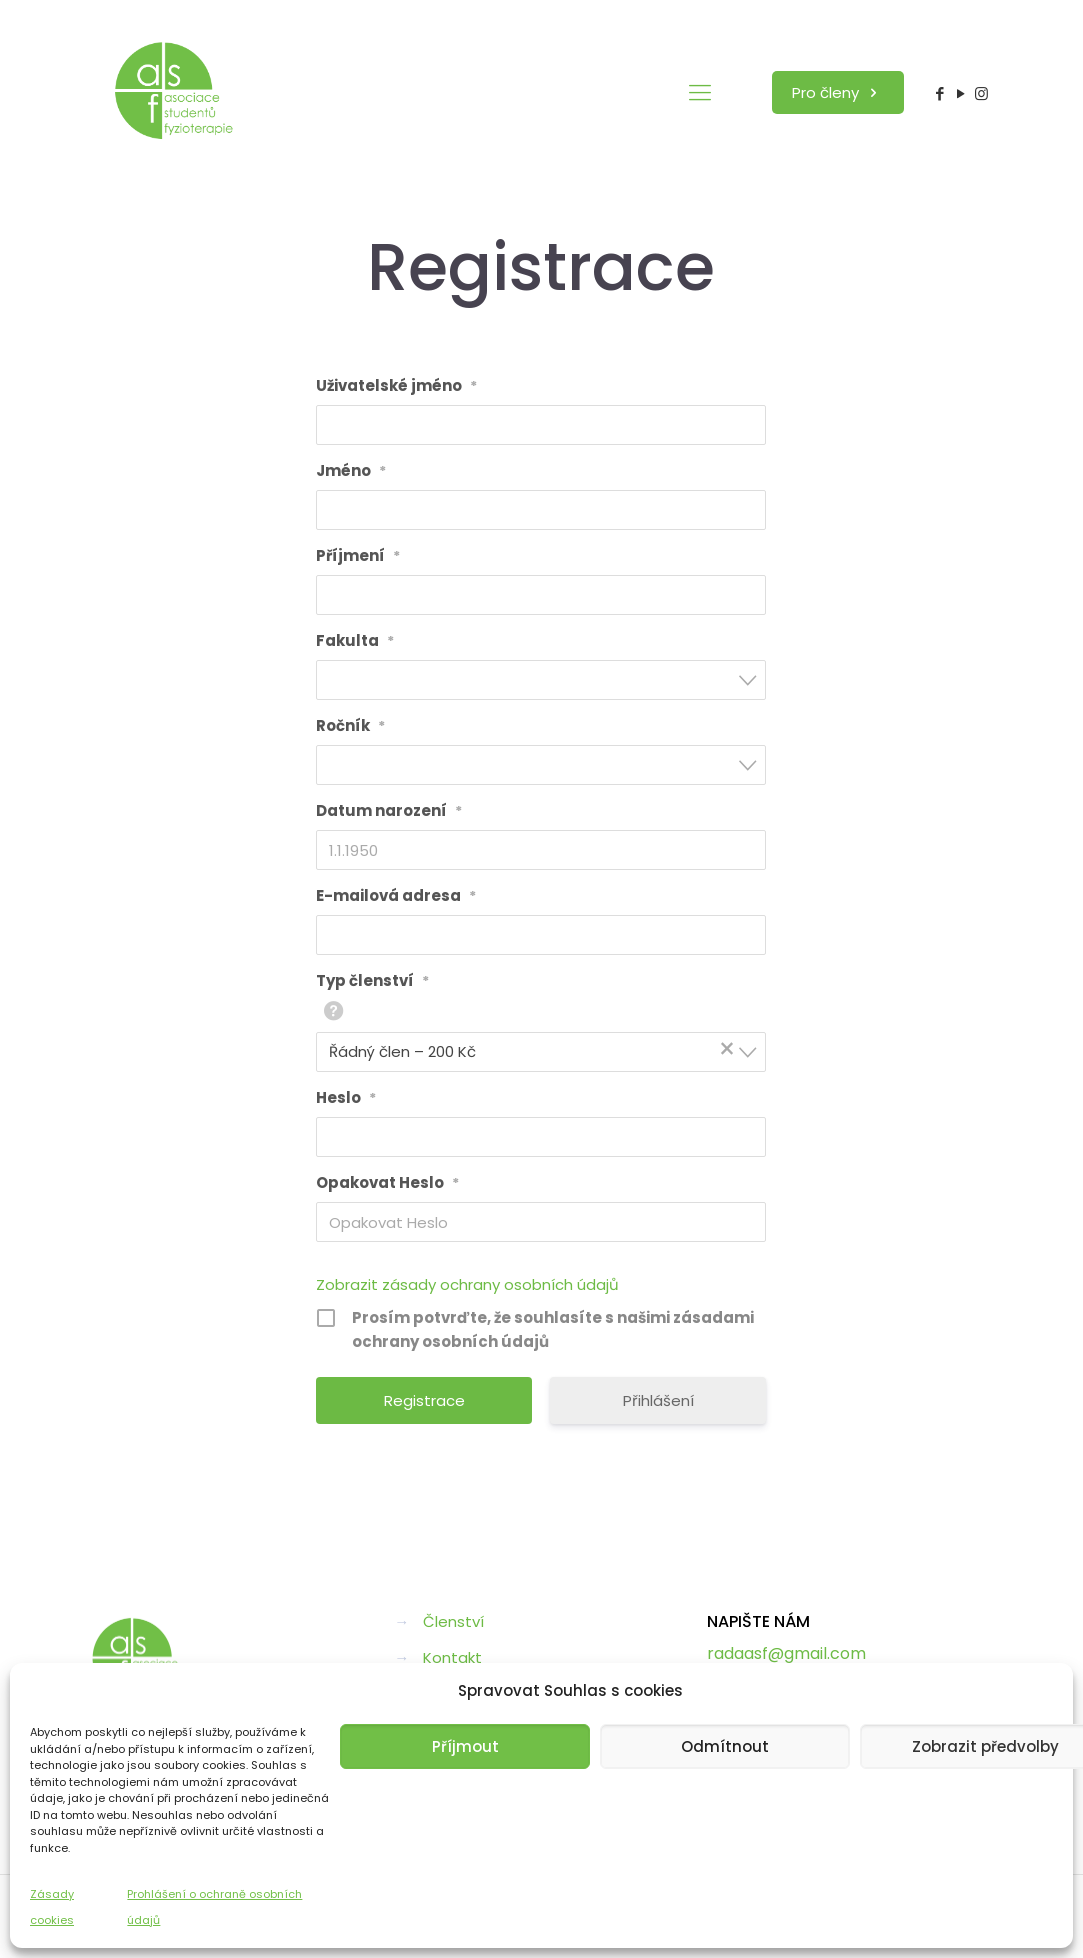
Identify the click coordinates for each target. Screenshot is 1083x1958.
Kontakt (452, 1657)
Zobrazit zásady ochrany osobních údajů (467, 1284)
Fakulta (355, 641)
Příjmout (465, 1746)
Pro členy (838, 92)
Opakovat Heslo (387, 1183)
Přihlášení (658, 1400)
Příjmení (358, 556)
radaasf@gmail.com (786, 1653)
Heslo (346, 1098)
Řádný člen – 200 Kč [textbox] (535, 1051)
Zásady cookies (52, 1907)
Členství (453, 1621)
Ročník (350, 726)
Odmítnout (725, 1746)
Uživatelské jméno (396, 386)
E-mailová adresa (396, 896)
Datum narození (389, 811)
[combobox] (541, 680)
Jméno (351, 471)
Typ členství (372, 981)
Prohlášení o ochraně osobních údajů (214, 1907)
